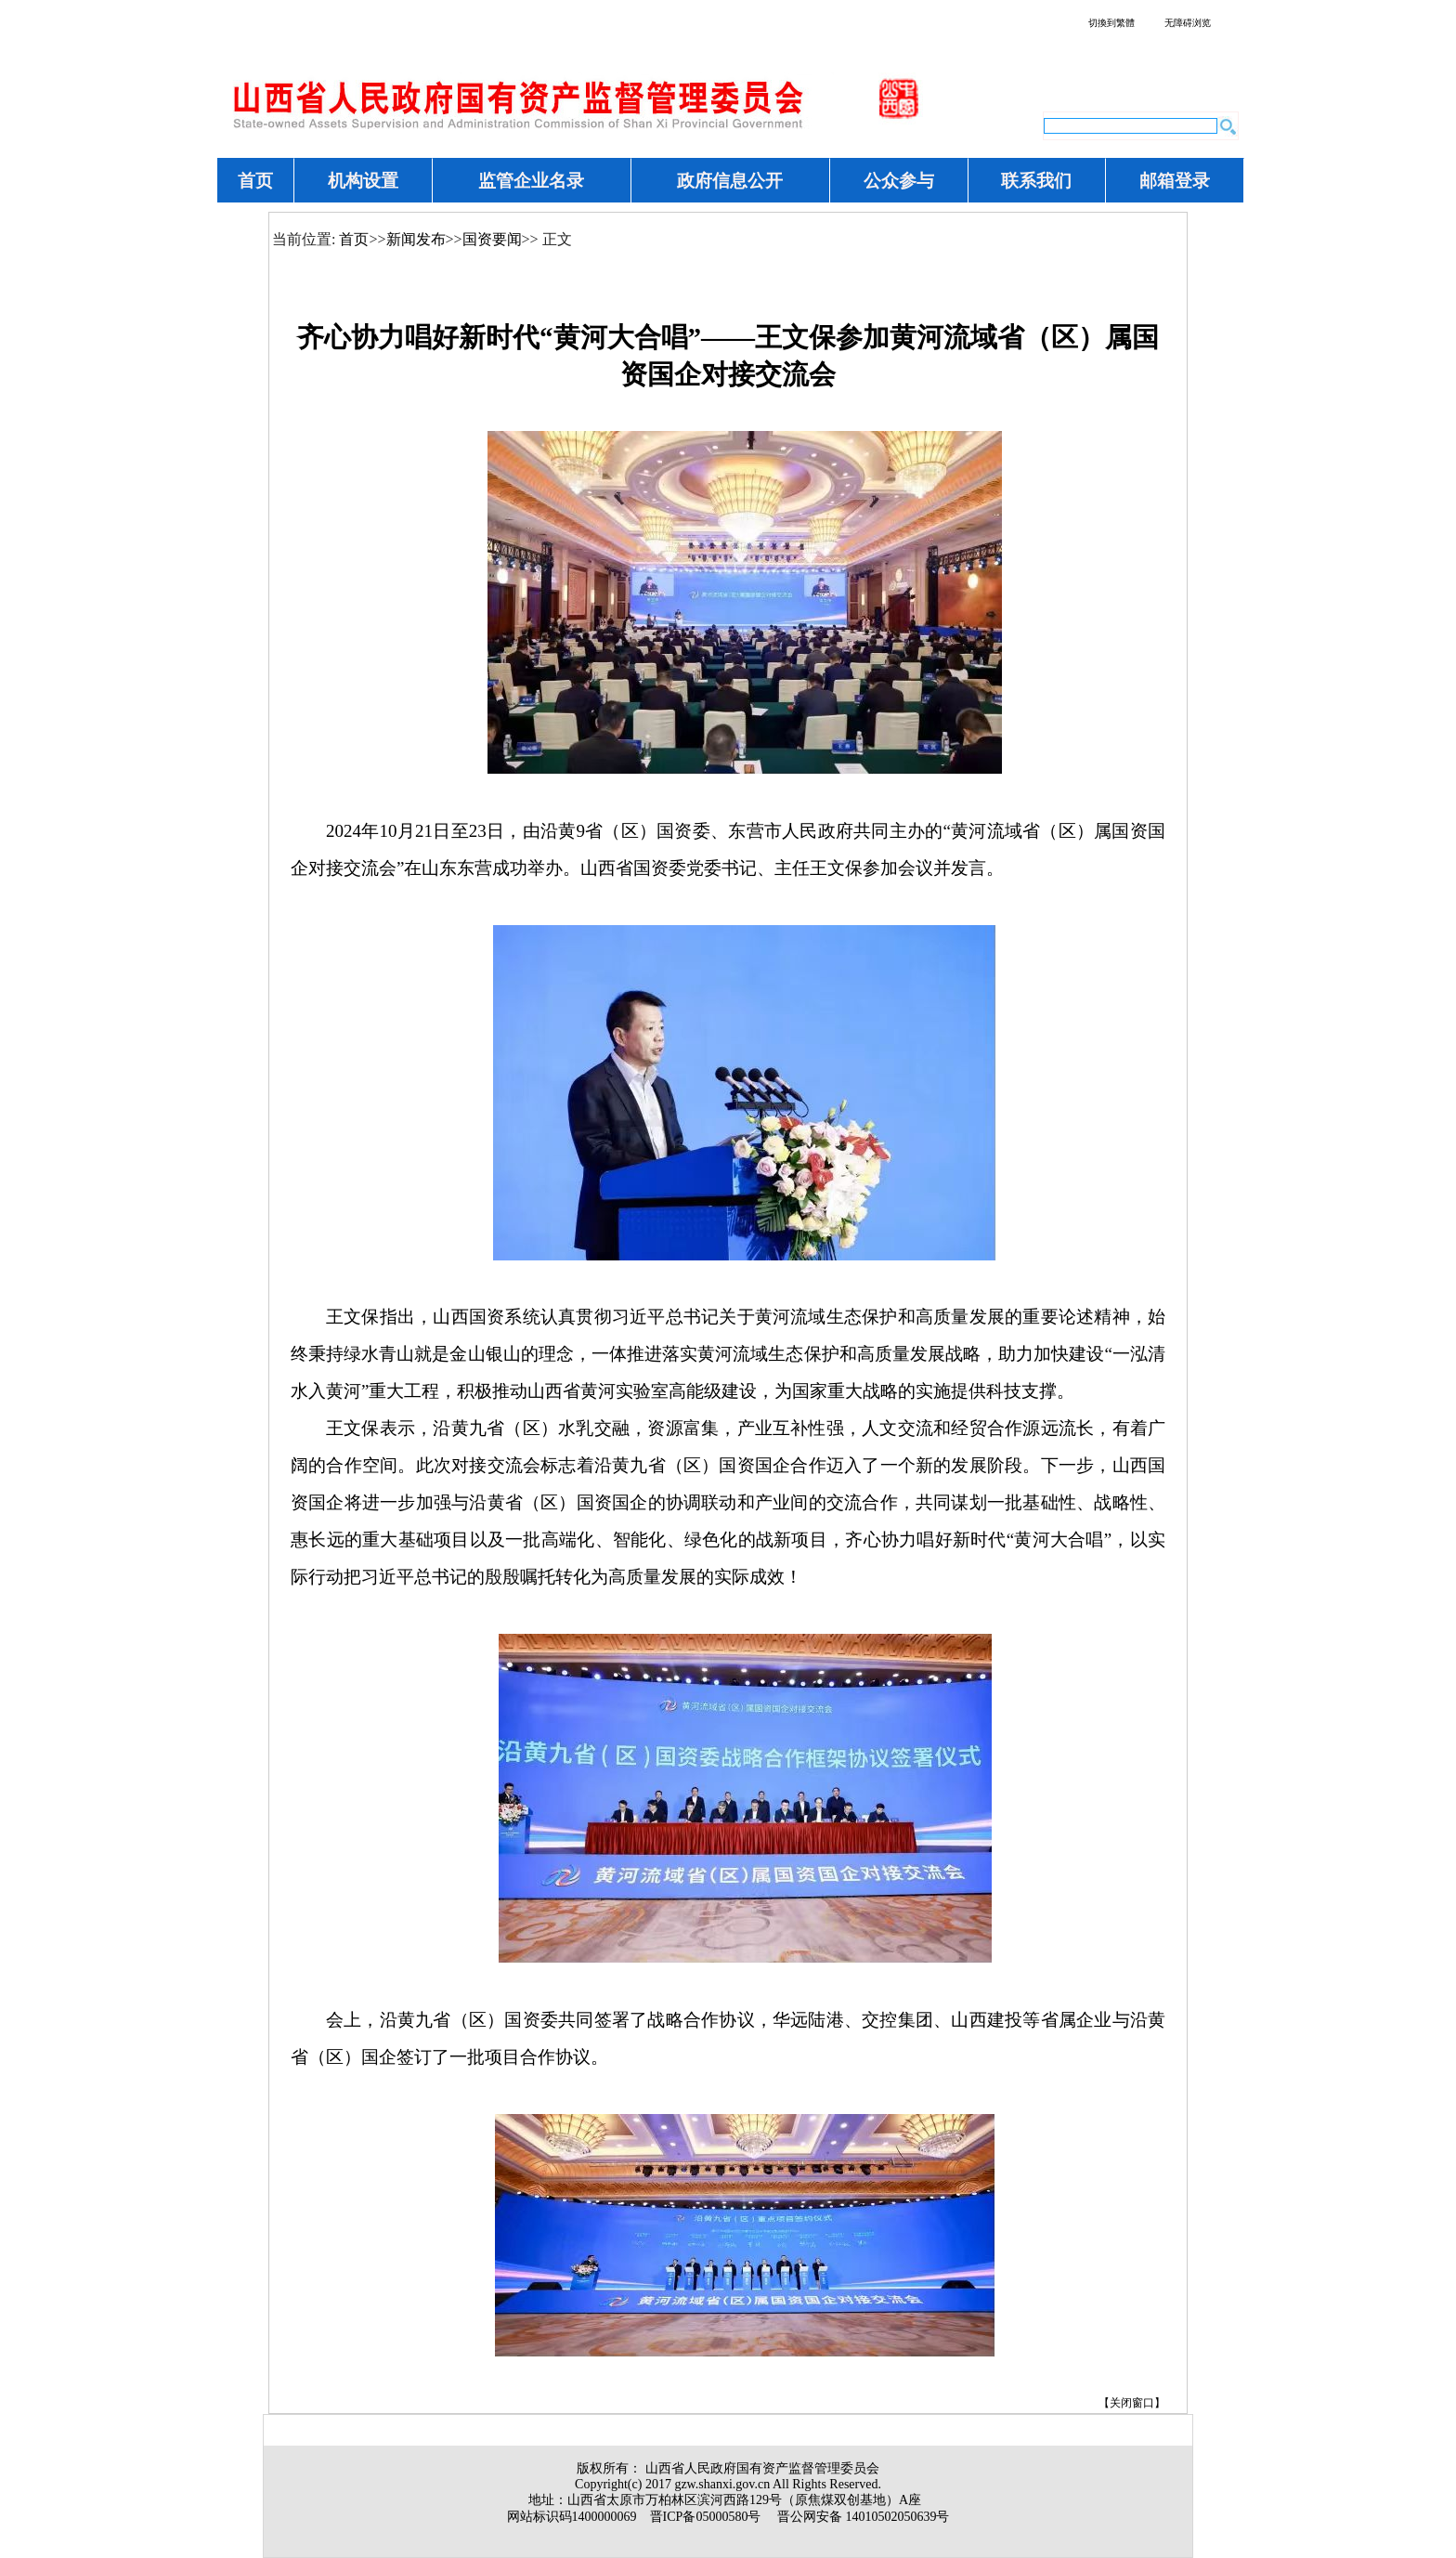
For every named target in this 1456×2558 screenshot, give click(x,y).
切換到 (1111, 23)
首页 (354, 239)
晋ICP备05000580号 (705, 2517)
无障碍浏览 (1187, 23)
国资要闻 (492, 239)
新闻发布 (416, 239)
